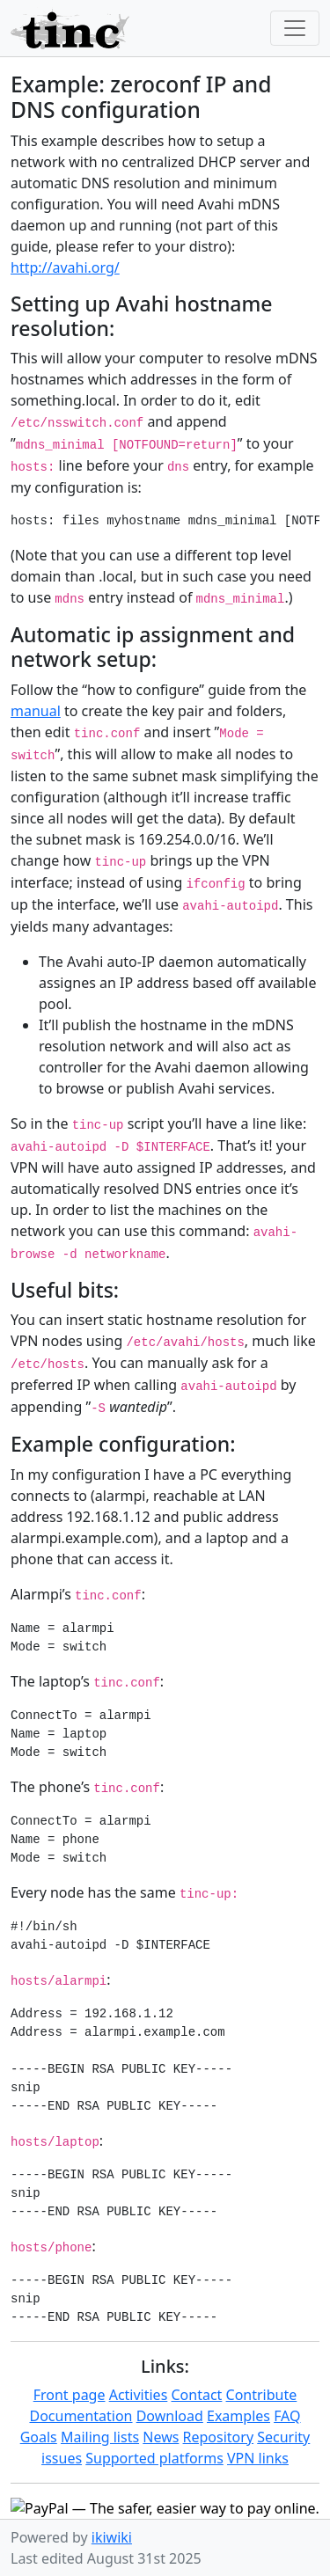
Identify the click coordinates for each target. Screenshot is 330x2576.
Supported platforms (154, 2458)
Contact (196, 2394)
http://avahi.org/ (65, 267)
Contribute (261, 2394)
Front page (69, 2394)
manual (36, 711)
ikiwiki (112, 2537)
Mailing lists (100, 2437)
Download (169, 2416)
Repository (218, 2437)
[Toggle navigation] (294, 28)
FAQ (287, 2416)
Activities (138, 2394)
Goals (38, 2437)
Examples (238, 2416)
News (161, 2437)
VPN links (258, 2458)
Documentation (80, 2416)
